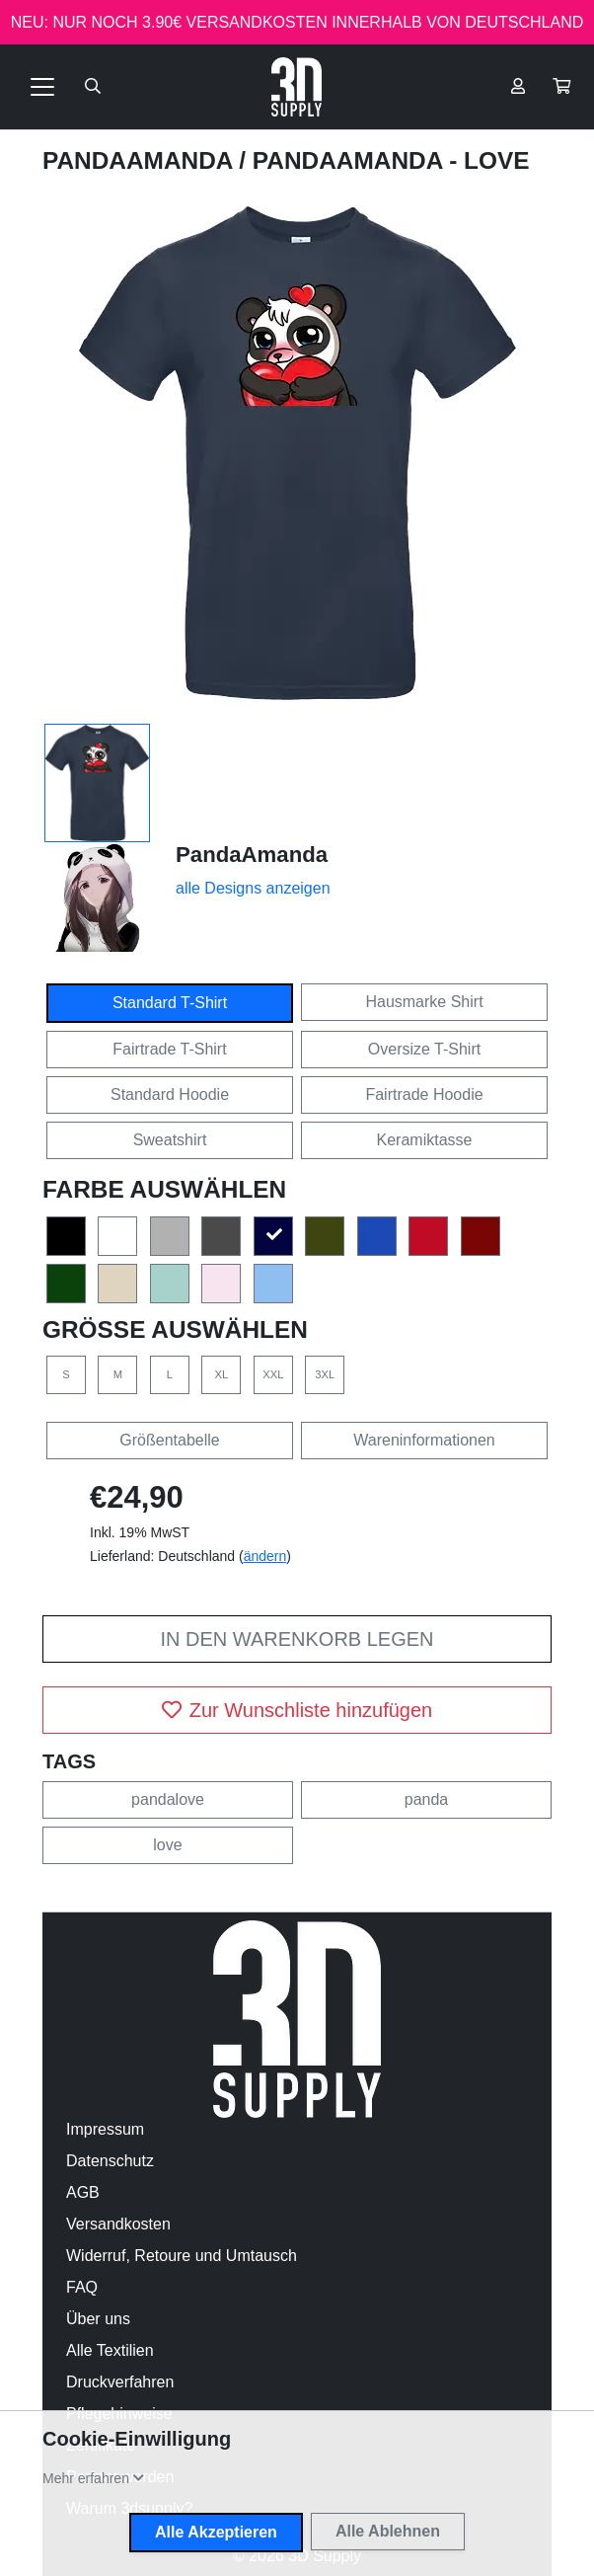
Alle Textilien (110, 2350)
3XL (324, 1374)
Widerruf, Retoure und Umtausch (181, 2255)
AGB (83, 2192)
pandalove (167, 1799)
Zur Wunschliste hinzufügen (297, 1710)
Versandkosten (118, 2224)
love (167, 1844)
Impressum (105, 2129)
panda (427, 1799)
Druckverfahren (120, 2382)
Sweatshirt (170, 1140)
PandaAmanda (140, 160)
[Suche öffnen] (92, 87)
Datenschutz (110, 2160)
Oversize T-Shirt (424, 1049)
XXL (272, 1374)
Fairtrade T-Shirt (169, 1049)
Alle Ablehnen (387, 2531)
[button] (561, 87)
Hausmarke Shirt (424, 1001)
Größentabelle (169, 1440)
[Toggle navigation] (42, 87)
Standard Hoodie (170, 1094)
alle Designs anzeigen (253, 888)
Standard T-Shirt (169, 1002)
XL (222, 1374)
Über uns (98, 2318)
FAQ (82, 2287)
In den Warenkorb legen (296, 1639)
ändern (265, 1556)
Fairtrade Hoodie (424, 1094)
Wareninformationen (423, 1440)
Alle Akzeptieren (216, 2532)
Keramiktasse (425, 1140)
